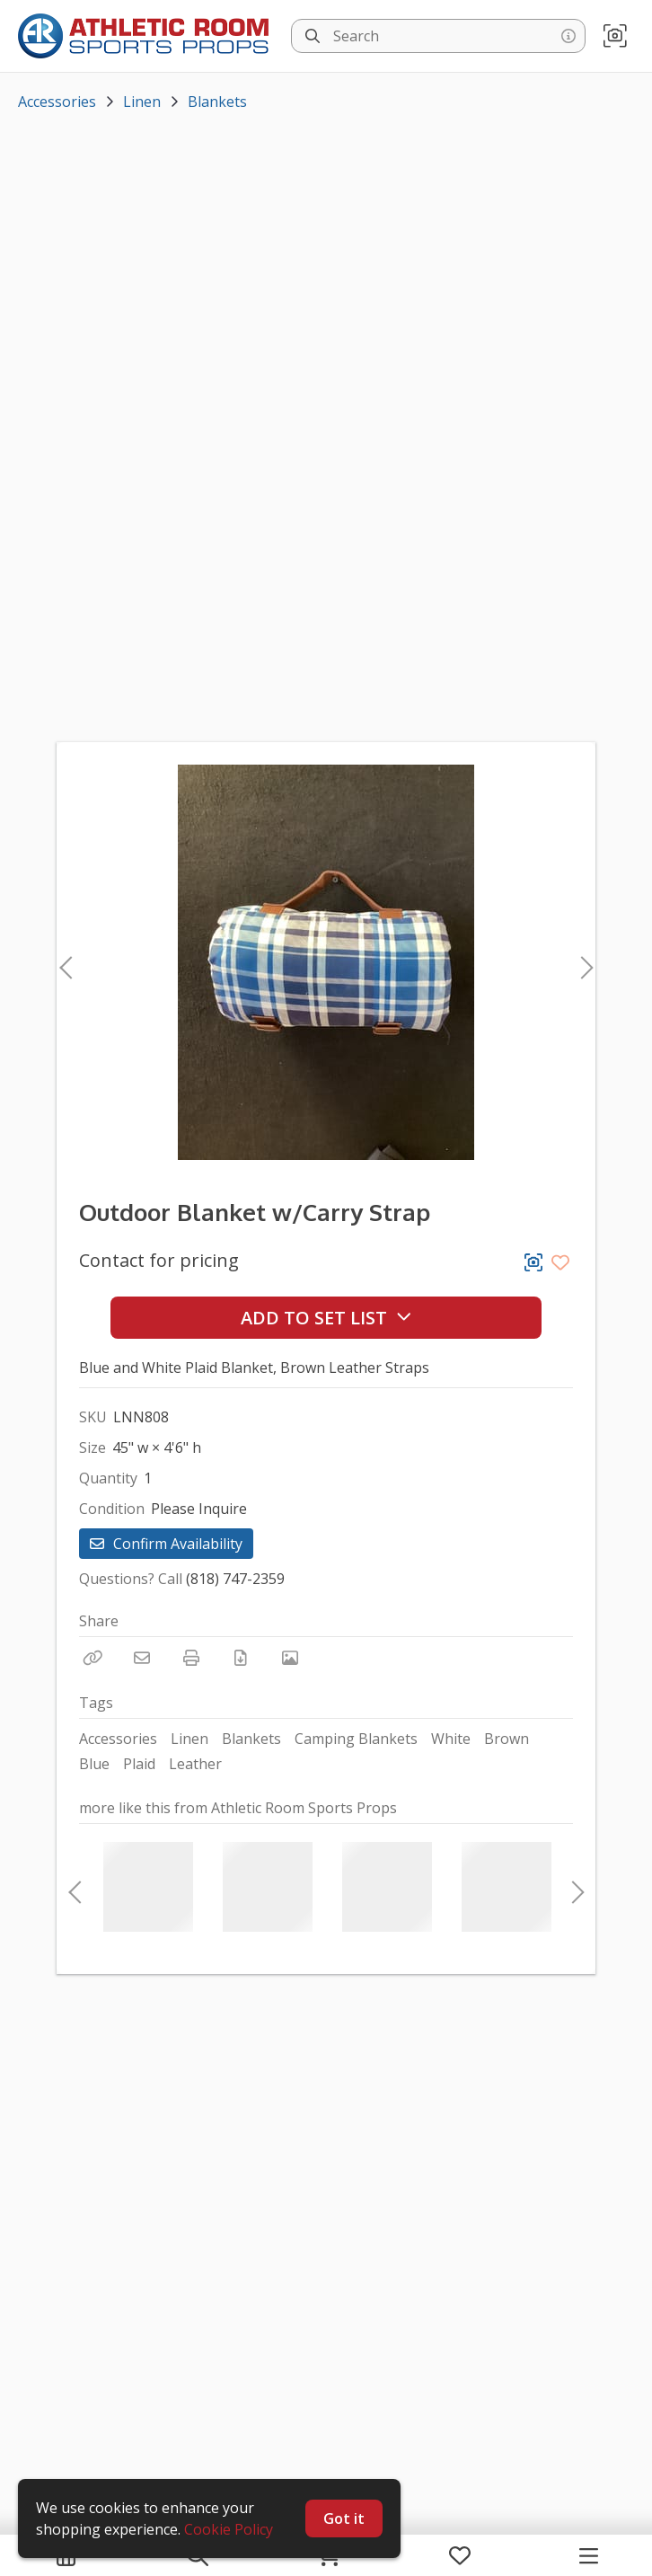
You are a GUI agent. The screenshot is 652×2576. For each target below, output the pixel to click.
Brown (506, 1738)
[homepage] (148, 35)
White (451, 1738)
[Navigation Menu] (588, 2555)
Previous (66, 962)
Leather (195, 1764)
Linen (142, 101)
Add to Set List (326, 1318)
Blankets (217, 101)
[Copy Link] (92, 1657)
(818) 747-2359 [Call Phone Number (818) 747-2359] (235, 1579)
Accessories (57, 101)
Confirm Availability (166, 1544)
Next (582, 962)
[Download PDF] (240, 1657)
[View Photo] (290, 1657)
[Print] (191, 1657)
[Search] (312, 36)
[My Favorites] (459, 2555)
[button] (615, 36)
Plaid (139, 1764)
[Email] (141, 1657)
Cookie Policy (228, 2529)
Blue (94, 1764)
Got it (344, 2518)
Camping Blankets (356, 1738)
